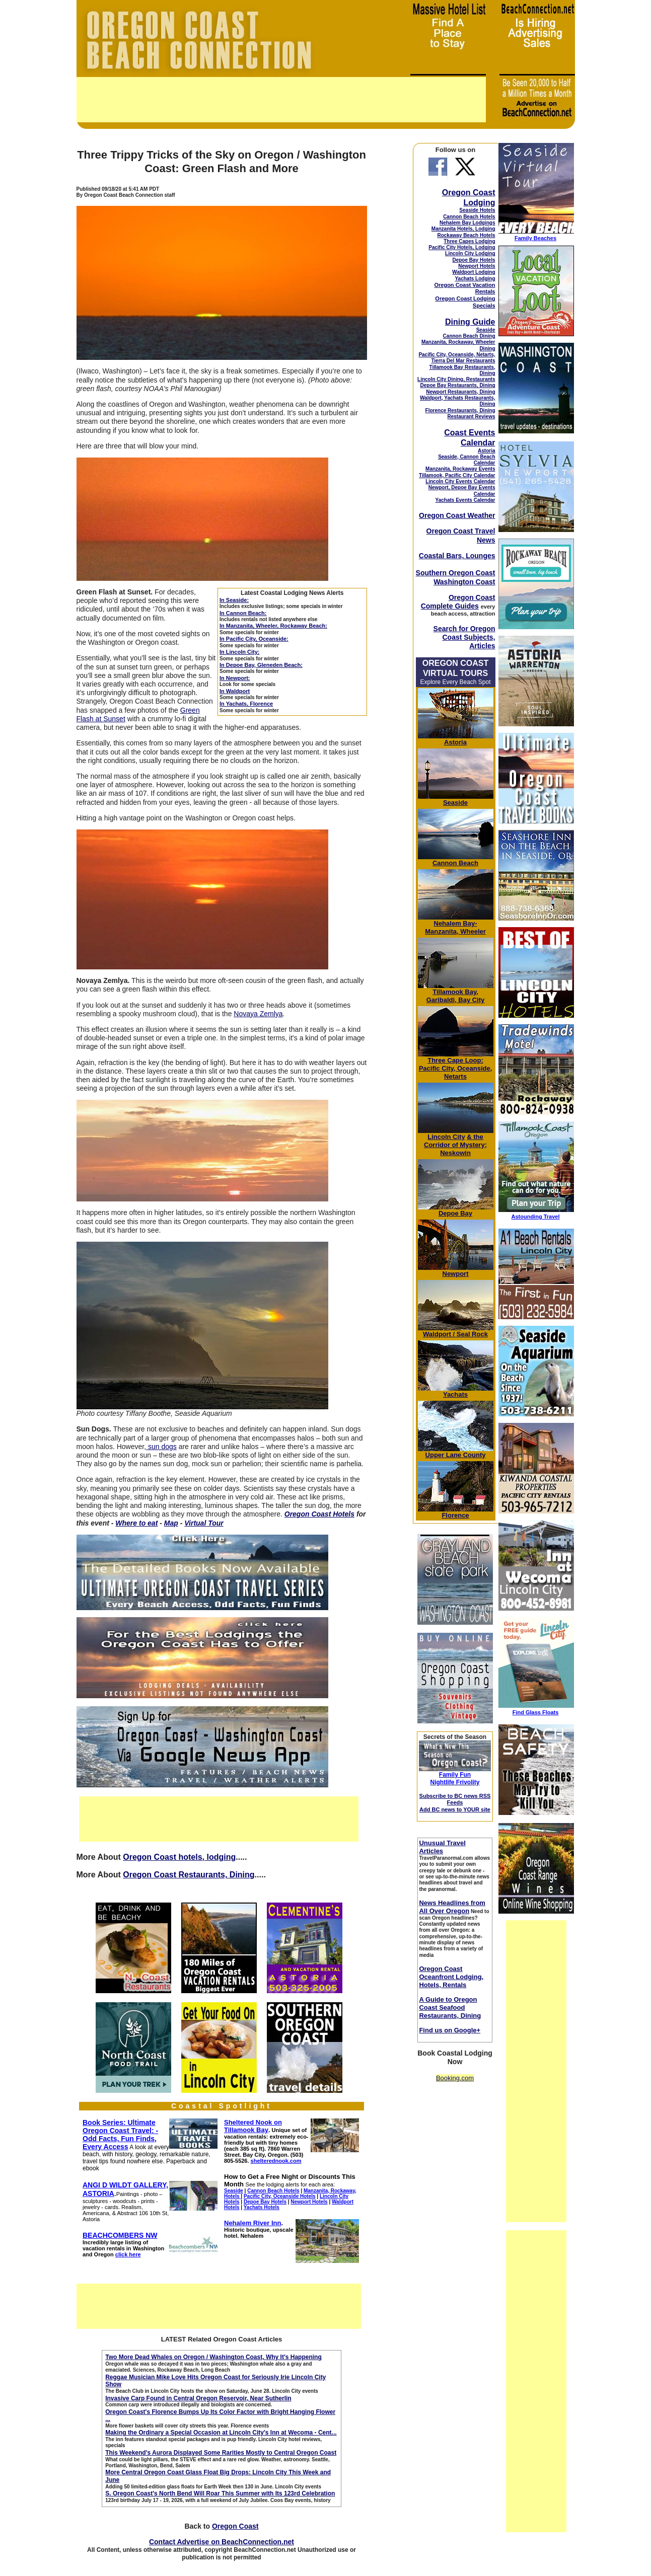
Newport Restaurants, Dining (460, 392)
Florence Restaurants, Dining (460, 410)
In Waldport (235, 691)
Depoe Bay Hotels (473, 260)
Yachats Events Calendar (465, 500)
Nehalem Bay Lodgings (467, 222)
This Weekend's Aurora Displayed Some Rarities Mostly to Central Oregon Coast (220, 2452)
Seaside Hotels (477, 210)
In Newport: (235, 678)
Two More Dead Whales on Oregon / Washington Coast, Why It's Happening (213, 2357)
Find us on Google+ (449, 2030)
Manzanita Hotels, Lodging (463, 229)
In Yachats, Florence (246, 704)
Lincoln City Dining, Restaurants (456, 379)
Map (171, 1523)
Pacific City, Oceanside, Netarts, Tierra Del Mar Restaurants (456, 357)
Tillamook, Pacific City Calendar (457, 475)
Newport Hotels (476, 266)
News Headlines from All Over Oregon (452, 1907)
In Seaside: (234, 600)
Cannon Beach (455, 863)
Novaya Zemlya (258, 1014)
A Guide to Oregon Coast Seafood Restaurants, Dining (450, 2007)
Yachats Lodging (475, 278)
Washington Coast (464, 582)
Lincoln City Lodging (470, 253)
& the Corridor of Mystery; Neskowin (455, 1145)
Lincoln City (446, 1137)
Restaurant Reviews (471, 416)
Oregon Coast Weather (457, 515)
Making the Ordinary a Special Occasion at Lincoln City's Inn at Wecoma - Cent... (220, 2432)
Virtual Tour (204, 1523)
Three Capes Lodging (469, 241)
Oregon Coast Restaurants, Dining (188, 1874)
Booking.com (455, 2078)
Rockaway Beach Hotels (466, 235)
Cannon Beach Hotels (469, 216)
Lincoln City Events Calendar (460, 481)
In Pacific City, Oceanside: (254, 639)
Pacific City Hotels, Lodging (461, 247)
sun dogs (161, 1447)
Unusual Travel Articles (442, 1847)
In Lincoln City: (239, 652)
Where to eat (136, 1523)
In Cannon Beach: (243, 613)
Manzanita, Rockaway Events (460, 469)
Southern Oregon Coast (455, 573)
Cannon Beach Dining (469, 336)
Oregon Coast (235, 2526)
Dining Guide (470, 322)
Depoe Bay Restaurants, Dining (457, 385)
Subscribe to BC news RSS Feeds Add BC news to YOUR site (455, 1802)
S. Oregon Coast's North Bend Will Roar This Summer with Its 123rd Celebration (220, 2493)
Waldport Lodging (473, 272)
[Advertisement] (281, 99)
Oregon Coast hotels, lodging (179, 1857)
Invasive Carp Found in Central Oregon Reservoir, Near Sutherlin (198, 2398)
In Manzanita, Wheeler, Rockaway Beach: (273, 626)
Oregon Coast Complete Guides (458, 601)
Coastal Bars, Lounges (457, 556)
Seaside (485, 330)
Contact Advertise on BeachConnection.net (221, 2542)
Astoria (486, 450)
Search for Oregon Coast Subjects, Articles (464, 637)
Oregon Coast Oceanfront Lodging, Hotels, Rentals (451, 1977)
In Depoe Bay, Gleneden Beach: (261, 665)
